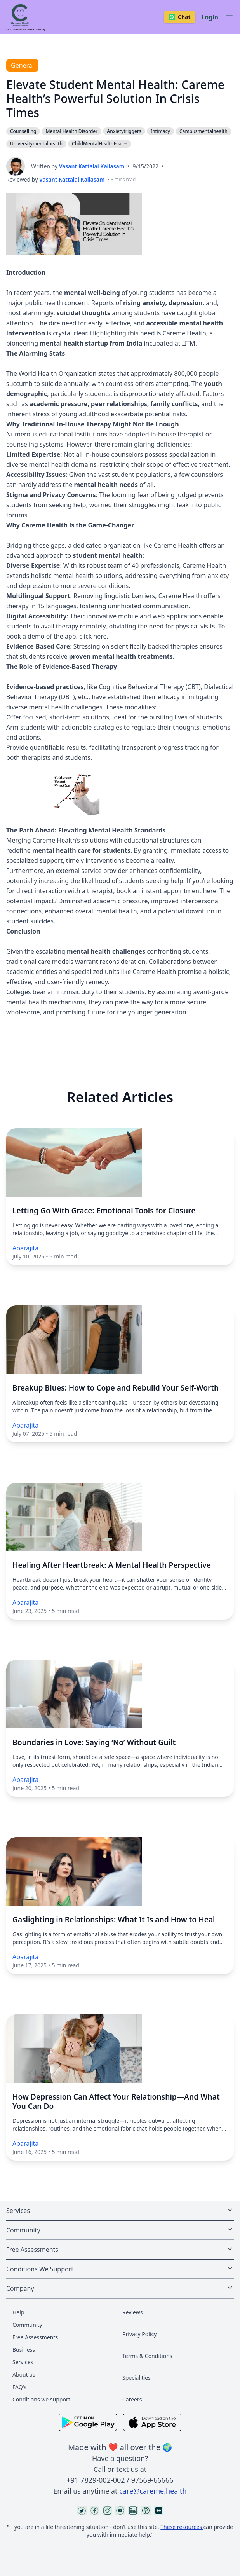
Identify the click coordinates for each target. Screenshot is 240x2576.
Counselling (23, 131)
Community (27, 2324)
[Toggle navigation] (229, 17)
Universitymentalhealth (36, 143)
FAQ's (19, 2387)
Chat (180, 17)
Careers (132, 2399)
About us (23, 2374)
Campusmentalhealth (203, 131)
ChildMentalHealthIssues (99, 143)
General (22, 65)
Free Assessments (35, 2337)
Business (23, 2349)
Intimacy (160, 131)
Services (22, 2362)
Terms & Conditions (147, 2356)
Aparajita (25, 1248)
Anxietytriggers (124, 131)
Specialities (136, 2377)
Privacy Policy (139, 2334)
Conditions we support (41, 2399)
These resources (181, 2527)
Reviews (132, 2312)
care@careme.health (153, 2491)
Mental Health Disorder (71, 131)
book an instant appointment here (166, 891)
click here (93, 636)
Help (18, 2312)
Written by (77, 166)
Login (210, 17)
